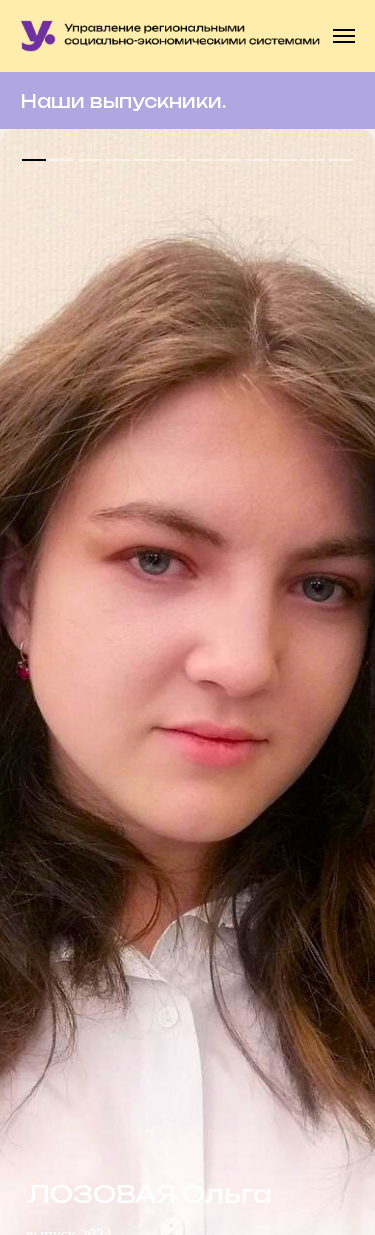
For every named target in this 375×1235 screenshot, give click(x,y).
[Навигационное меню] (344, 36)
